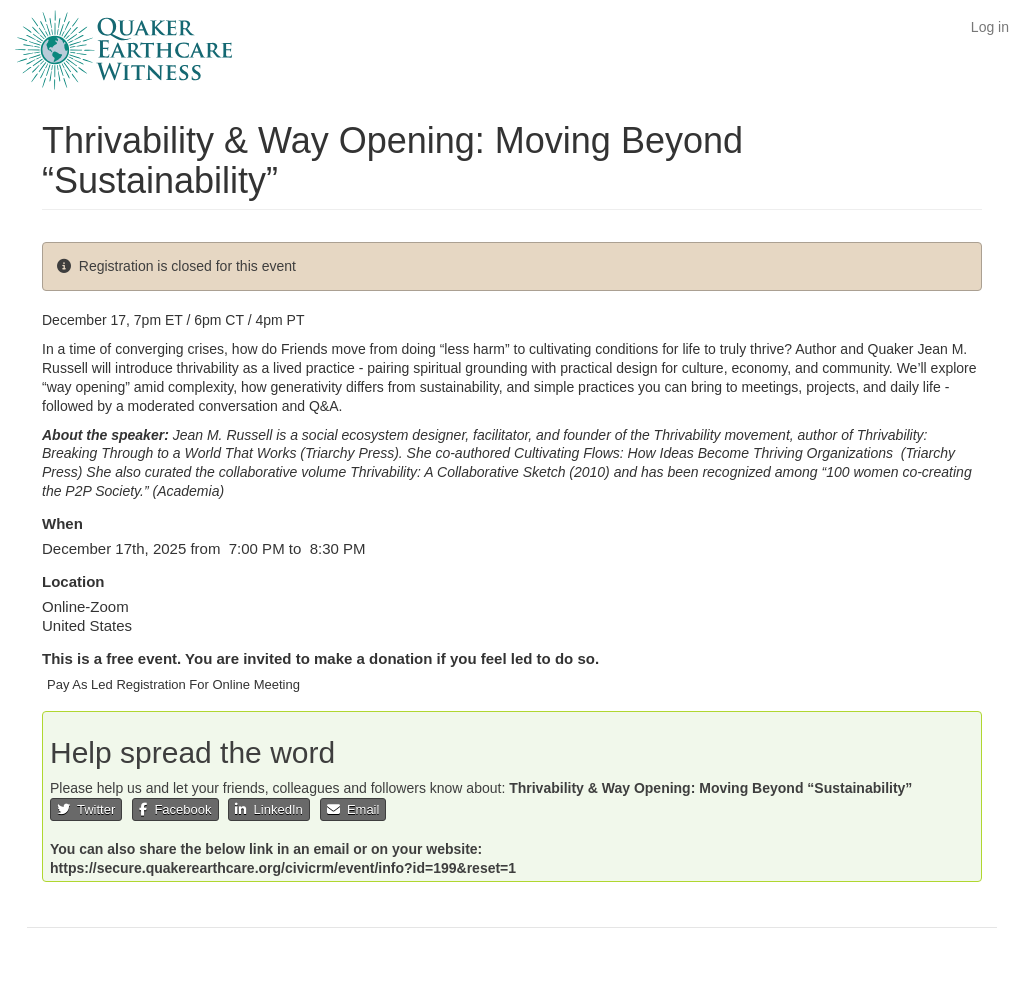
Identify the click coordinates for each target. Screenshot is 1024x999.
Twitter (86, 809)
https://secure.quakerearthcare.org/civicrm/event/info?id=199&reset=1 (283, 868)
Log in (990, 27)
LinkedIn (268, 809)
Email (353, 809)
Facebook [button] (175, 809)
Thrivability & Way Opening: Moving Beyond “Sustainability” (710, 788)
